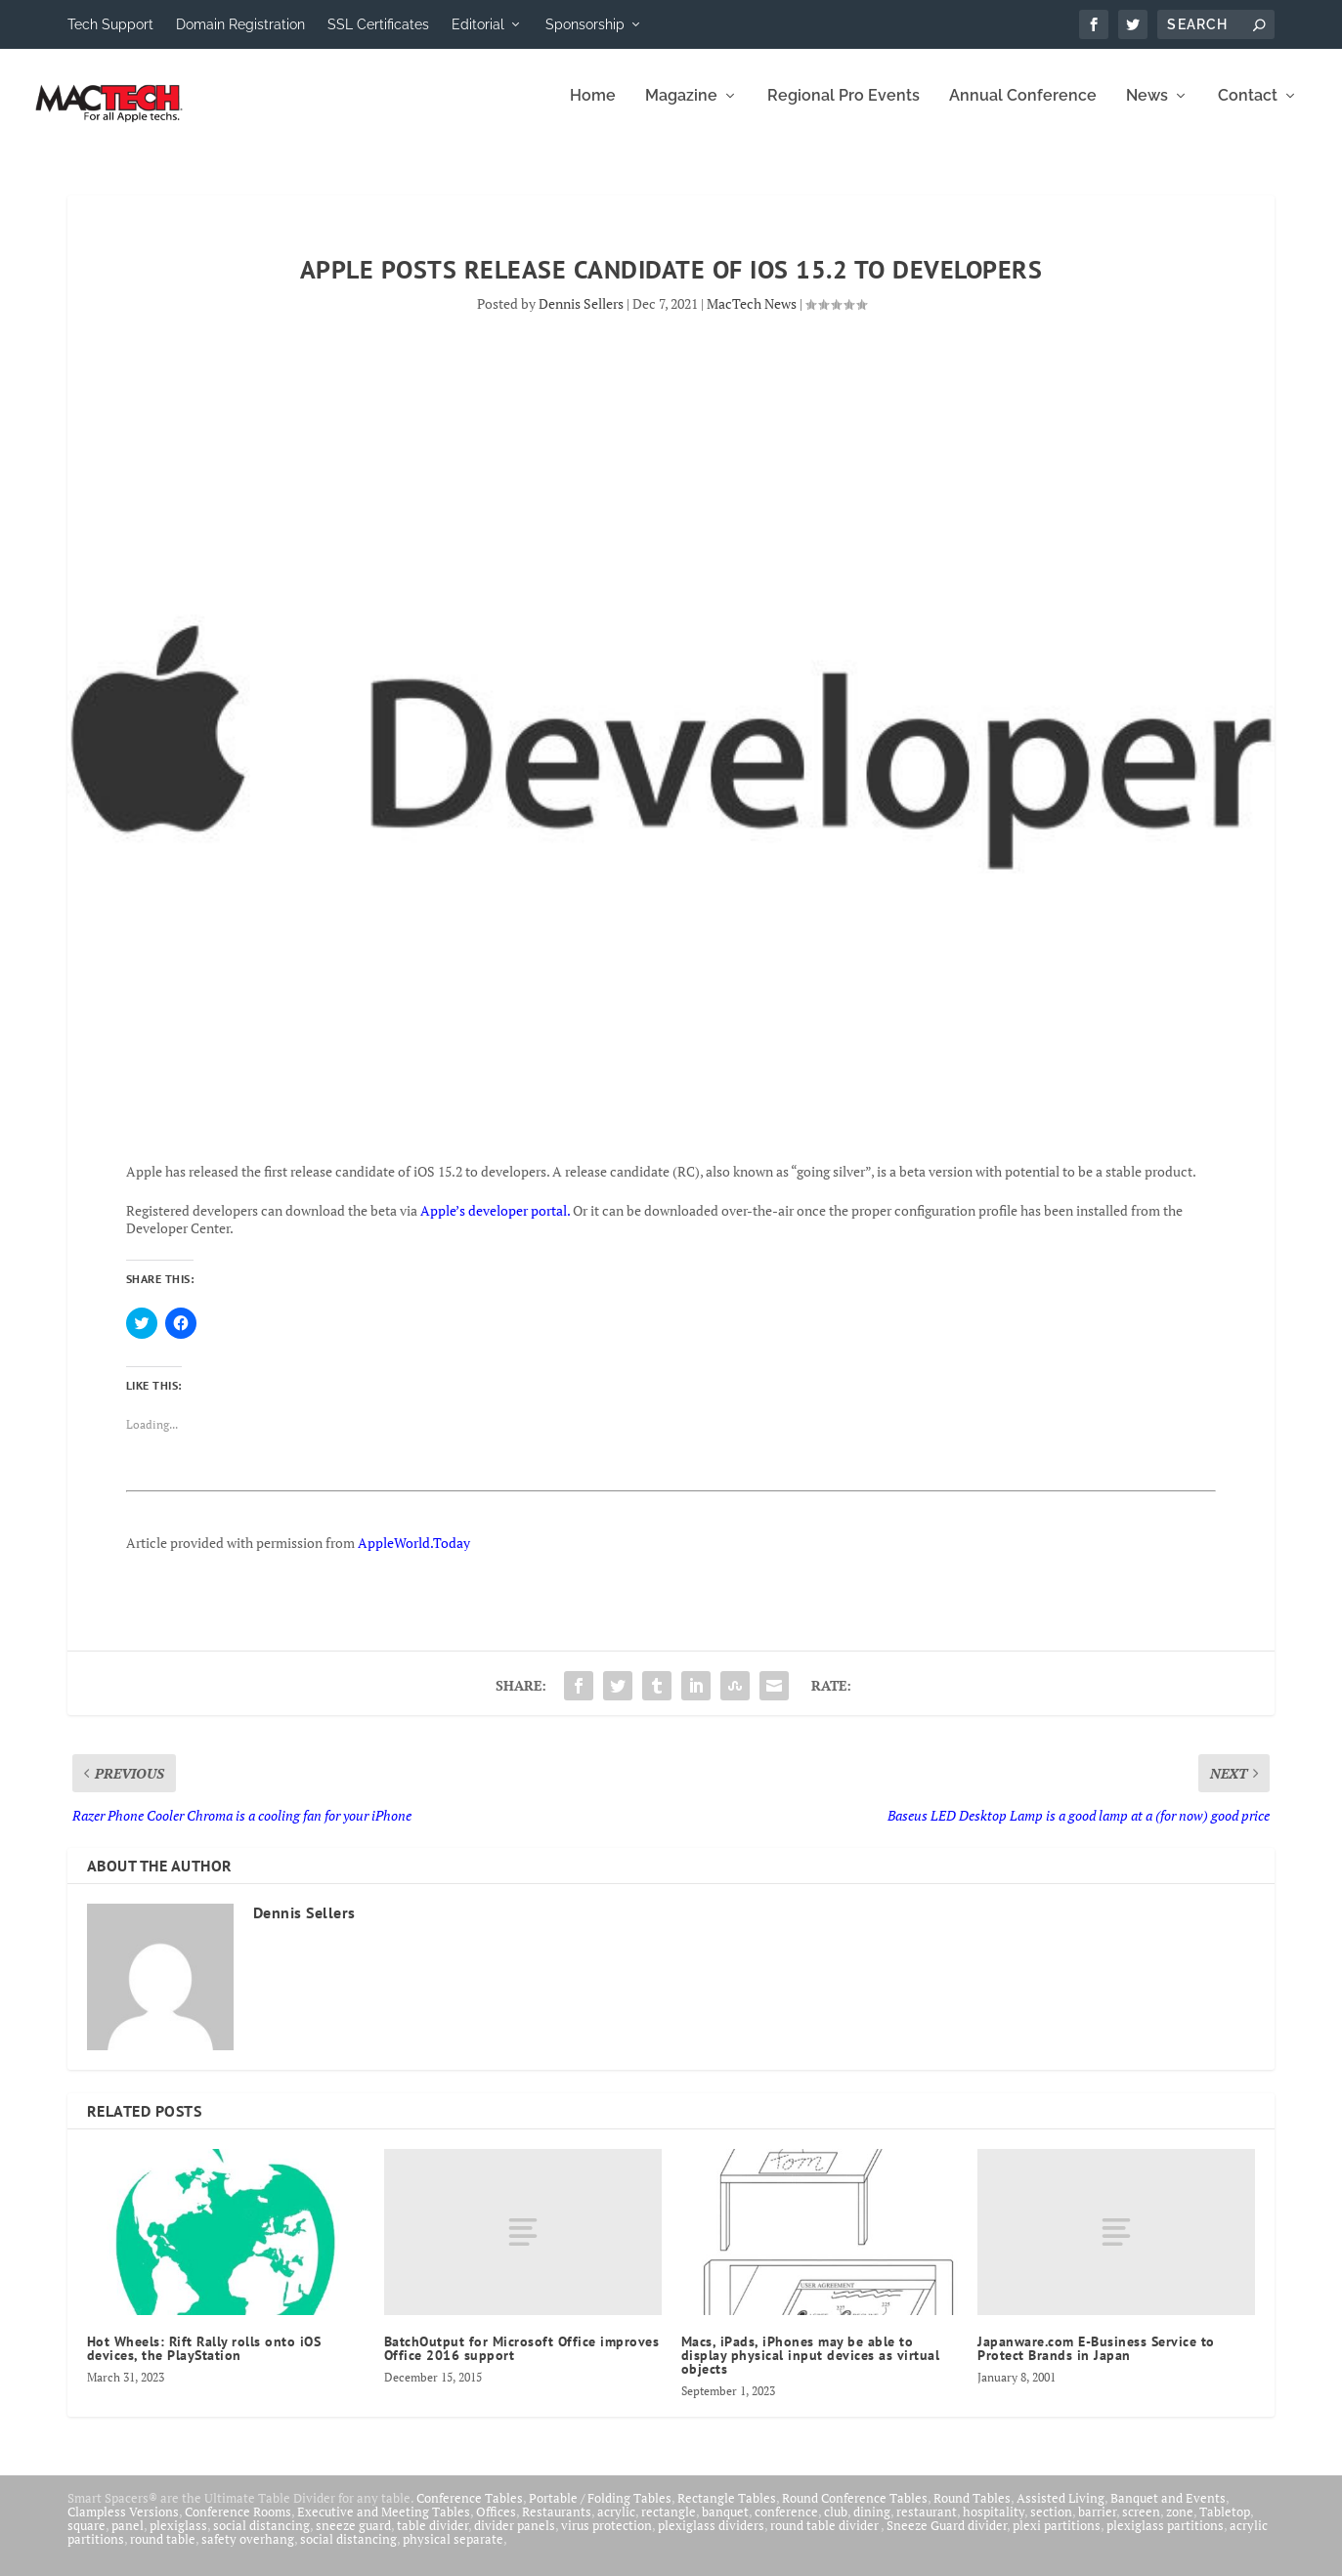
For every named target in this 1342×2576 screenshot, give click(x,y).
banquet (725, 2525)
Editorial (478, 24)
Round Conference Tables (855, 2511)
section (1051, 2525)
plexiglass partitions (1165, 2539)
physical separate (453, 2552)
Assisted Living (1060, 2511)
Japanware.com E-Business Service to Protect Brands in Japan (1096, 2362)
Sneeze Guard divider (947, 2539)
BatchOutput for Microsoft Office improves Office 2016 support (522, 2362)
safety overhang (247, 2552)
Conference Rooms (238, 2525)
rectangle (668, 2525)
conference (786, 2525)
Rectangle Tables (726, 2511)
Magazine (681, 110)
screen (1141, 2525)
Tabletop (1224, 2525)
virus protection (606, 2539)
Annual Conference (1023, 110)
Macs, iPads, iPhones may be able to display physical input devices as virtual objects (810, 2368)
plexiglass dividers (711, 2539)
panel (127, 2539)
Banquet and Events (1168, 2511)
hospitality (993, 2525)
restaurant (926, 2525)
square (86, 2539)
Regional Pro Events (843, 110)
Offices (496, 2525)
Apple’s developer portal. (495, 1224)
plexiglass (178, 2539)
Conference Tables (469, 2511)
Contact (1247, 110)
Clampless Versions (123, 2525)
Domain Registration (240, 24)
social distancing (261, 2539)
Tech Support (110, 24)
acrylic (616, 2525)
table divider (432, 2539)
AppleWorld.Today (414, 1556)
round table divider (825, 2539)
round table (162, 2552)
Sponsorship (585, 24)
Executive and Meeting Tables (383, 2525)
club (835, 2525)
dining (871, 2525)
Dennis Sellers (581, 317)
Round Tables (972, 2511)
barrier (1097, 2525)
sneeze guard (353, 2539)
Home (593, 110)
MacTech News (752, 317)
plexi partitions (1057, 2539)
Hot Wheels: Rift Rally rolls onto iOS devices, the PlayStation (204, 2362)
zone (1179, 2525)
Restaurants (556, 2525)
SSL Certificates (378, 24)
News (1147, 110)
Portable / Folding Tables (600, 2511)
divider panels (514, 2539)
